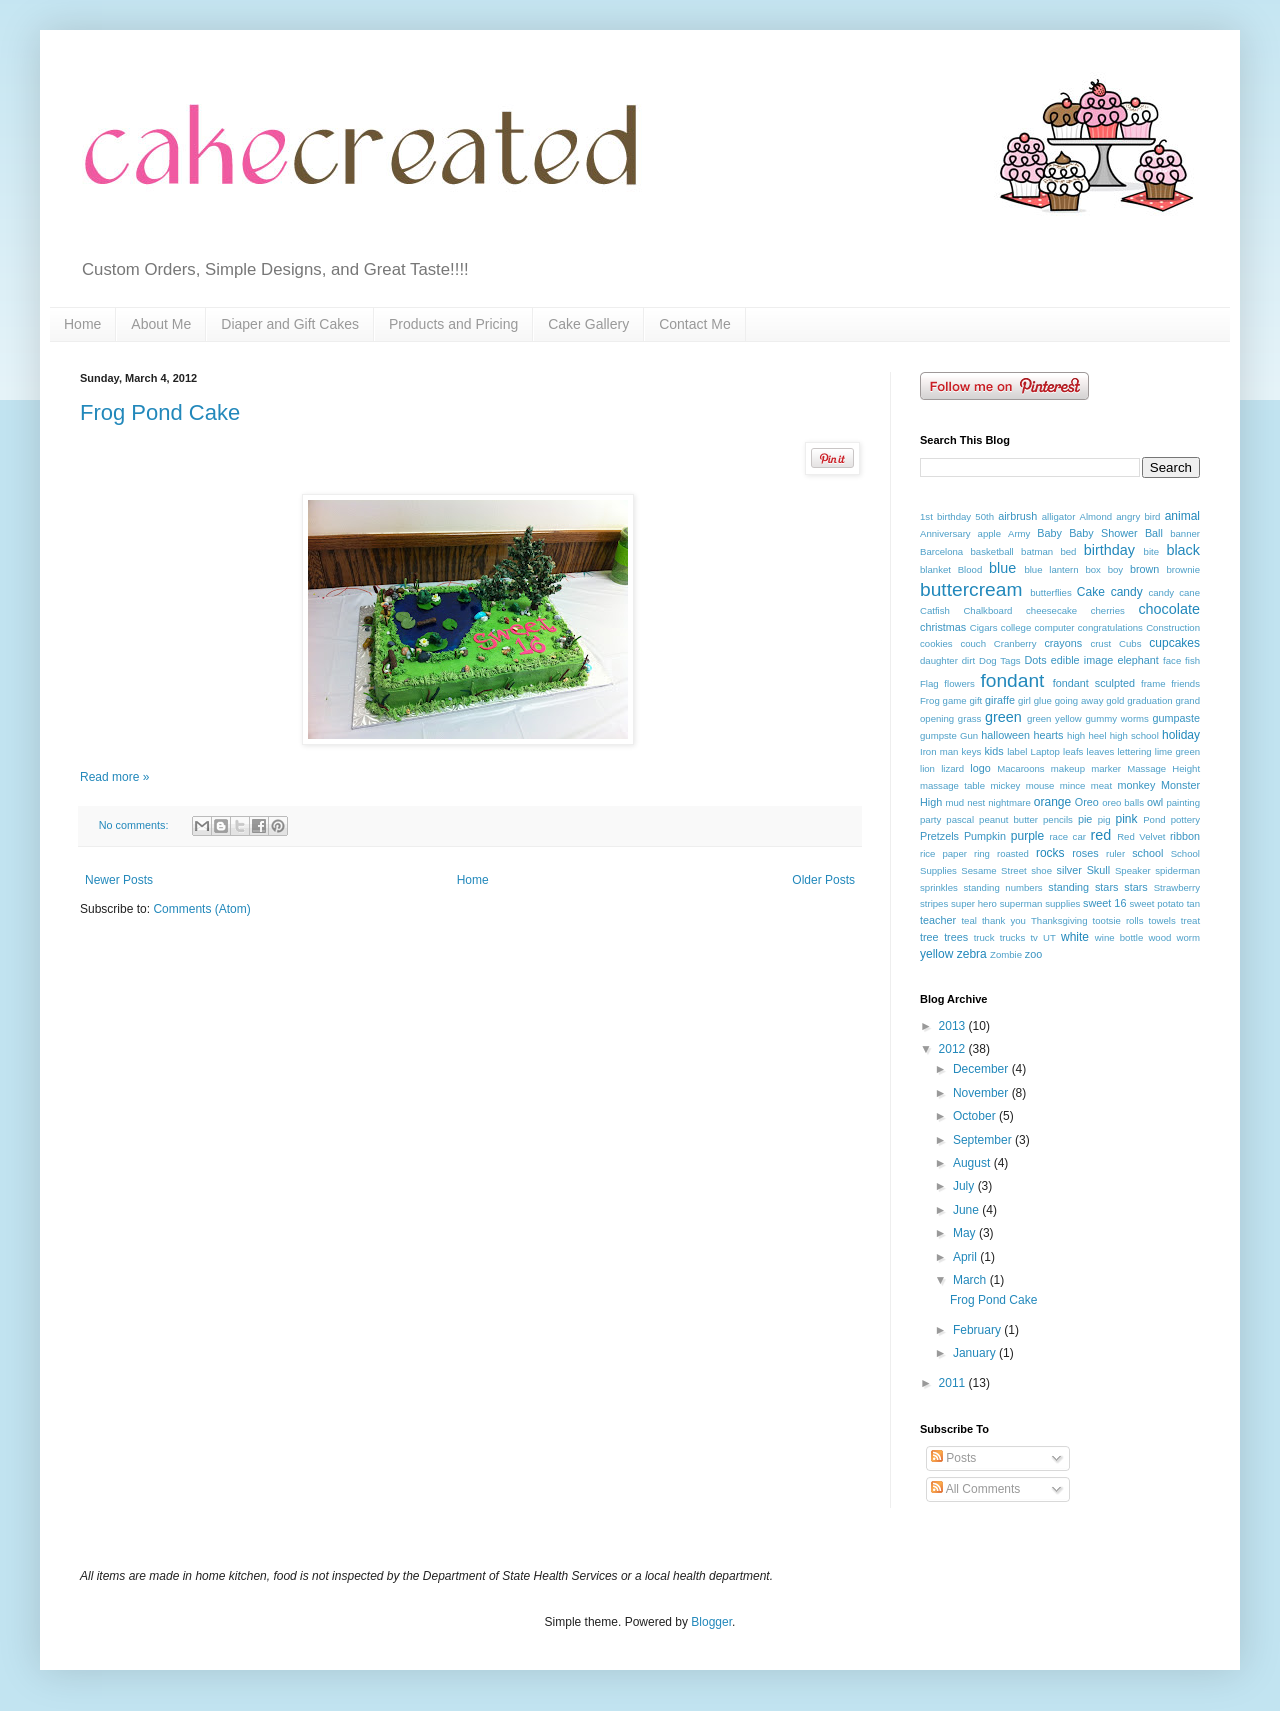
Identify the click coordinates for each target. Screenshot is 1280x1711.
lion (927, 768)
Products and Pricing (453, 324)
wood (1159, 937)
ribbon (1185, 836)
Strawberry (1177, 887)
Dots (1035, 660)
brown (1144, 569)
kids (993, 751)
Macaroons (1020, 768)
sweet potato (1156, 903)
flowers (959, 683)
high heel (1086, 735)
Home (82, 324)
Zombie (1006, 954)
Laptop (1045, 751)
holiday (1181, 735)
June (967, 1210)
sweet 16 (1104, 903)
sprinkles (939, 887)
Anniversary (945, 533)
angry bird (1138, 516)
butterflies (1051, 592)
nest (976, 802)
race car (1067, 836)
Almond (1096, 516)
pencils (1058, 819)
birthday (1109, 550)
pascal (960, 819)
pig (1104, 819)
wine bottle (1119, 937)
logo (980, 768)
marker (1106, 768)
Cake (1091, 592)
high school (1134, 735)
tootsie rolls (1118, 920)
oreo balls (1123, 802)
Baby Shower (1103, 533)
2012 (954, 1049)
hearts (1049, 735)
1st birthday (945, 516)
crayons (1063, 643)
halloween (1005, 735)
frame (1153, 683)
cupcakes (1174, 643)
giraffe (1000, 700)
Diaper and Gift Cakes (290, 324)
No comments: (135, 825)
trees (956, 937)
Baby (1049, 533)
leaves (1101, 751)
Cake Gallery (588, 324)
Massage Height (1163, 768)
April (966, 1257)
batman (1037, 551)
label (1017, 751)
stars (1135, 887)
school (1147, 853)
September (984, 1140)
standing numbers (1002, 887)
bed (1068, 551)
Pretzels (939, 836)
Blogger (711, 1622)
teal (968, 920)
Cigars (984, 627)
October (976, 1116)
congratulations (1110, 627)
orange (1052, 802)
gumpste (938, 735)
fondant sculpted (1094, 683)
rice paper (943, 853)
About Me (161, 324)
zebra (972, 954)
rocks (1050, 853)
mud (955, 802)
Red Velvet (1141, 836)
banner (1185, 533)
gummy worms (1116, 718)
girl (1024, 700)
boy (1115, 569)
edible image (1082, 660)
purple (1027, 836)
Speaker (1133, 870)
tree (929, 937)
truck (984, 937)
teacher (938, 920)
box (1092, 569)
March (971, 1280)
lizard (952, 768)
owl (1155, 802)
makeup (1068, 768)
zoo (1033, 954)
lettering (1134, 751)
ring (982, 853)
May (966, 1233)
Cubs (1130, 643)
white (1075, 937)
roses (1085, 853)
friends (1185, 683)
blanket (935, 569)
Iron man (939, 751)
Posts (953, 1458)
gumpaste (1176, 718)
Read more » (114, 777)
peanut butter (1008, 819)
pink (1127, 819)
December (982, 1069)
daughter (939, 660)
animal (1182, 516)
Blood (970, 569)
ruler (1115, 853)
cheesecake (1051, 610)
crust (1100, 643)
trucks (1013, 937)
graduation (1149, 700)
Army (1019, 533)
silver (1069, 870)
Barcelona (941, 551)
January (976, 1353)
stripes (934, 903)
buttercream (971, 589)
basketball (992, 551)
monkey (1136, 785)
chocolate (1169, 609)
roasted (1013, 853)
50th (984, 516)
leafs (1073, 751)
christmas (943, 627)
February (978, 1330)
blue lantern (1051, 569)
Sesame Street (993, 870)
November (982, 1093)
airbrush (1017, 516)
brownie (1183, 569)
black (1183, 550)
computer (1055, 627)
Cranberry (1015, 643)
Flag (929, 683)
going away (1079, 700)
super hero (974, 903)
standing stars (1083, 887)
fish (1192, 660)
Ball (1154, 533)
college (1016, 627)
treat (1190, 920)
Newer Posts (119, 880)
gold (1115, 700)
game (955, 700)
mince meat (1086, 785)
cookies (936, 643)
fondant (1012, 680)
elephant (1137, 660)
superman (1021, 903)
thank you (1004, 920)
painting (1183, 802)
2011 (954, 1383)
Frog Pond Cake (160, 412)
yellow (936, 954)
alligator (1059, 516)
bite (1151, 551)
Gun (969, 735)
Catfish (935, 610)
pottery (1185, 819)
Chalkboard (987, 610)
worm (1188, 937)
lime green (1177, 751)
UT (1049, 937)
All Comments (975, 1489)
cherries (1108, 610)
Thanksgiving (1059, 920)
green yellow (1054, 718)
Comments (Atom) (201, 909)
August (973, 1163)
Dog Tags (1000, 660)
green (1003, 717)
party (930, 819)
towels (1162, 920)
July (965, 1186)
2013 (954, 1026)
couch (973, 643)
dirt (968, 660)
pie (1085, 819)
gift (975, 700)
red (1100, 835)
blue (1002, 568)
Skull (1098, 870)
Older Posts (823, 880)
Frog (930, 700)
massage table (952, 785)
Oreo (1087, 802)
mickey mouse (1022, 785)
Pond (1154, 819)
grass (969, 718)
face (1172, 660)
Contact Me (695, 324)
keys (972, 751)
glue (1043, 700)
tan (1193, 903)
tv (1033, 937)
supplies (1062, 903)
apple (989, 533)
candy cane (1174, 592)
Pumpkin (985, 836)
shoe (1041, 870)
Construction (1173, 627)
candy (1127, 592)
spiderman (1177, 870)
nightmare (1009, 802)
